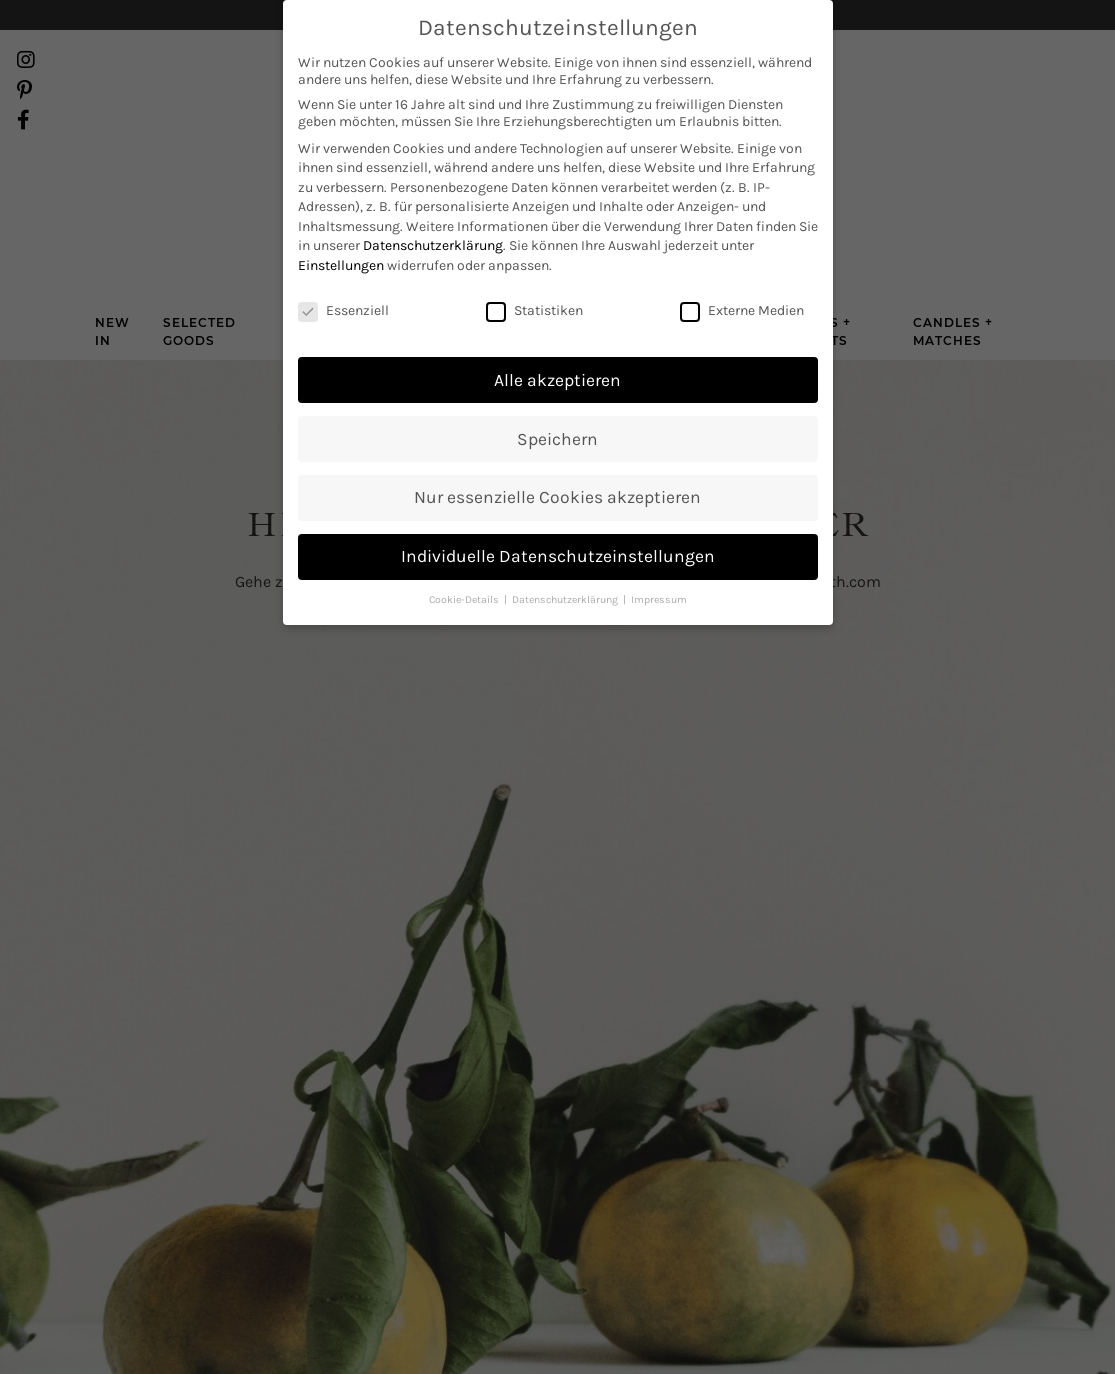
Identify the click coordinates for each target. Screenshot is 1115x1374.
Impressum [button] (659, 552)
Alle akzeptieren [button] (557, 333)
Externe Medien (742, 263)
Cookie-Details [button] (465, 552)
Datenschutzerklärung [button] (566, 552)
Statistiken (534, 263)
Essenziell (343, 263)
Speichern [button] (557, 392)
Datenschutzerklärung (433, 198)
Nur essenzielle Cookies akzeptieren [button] (557, 450)
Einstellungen (341, 218)
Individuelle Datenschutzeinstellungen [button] (558, 509)
